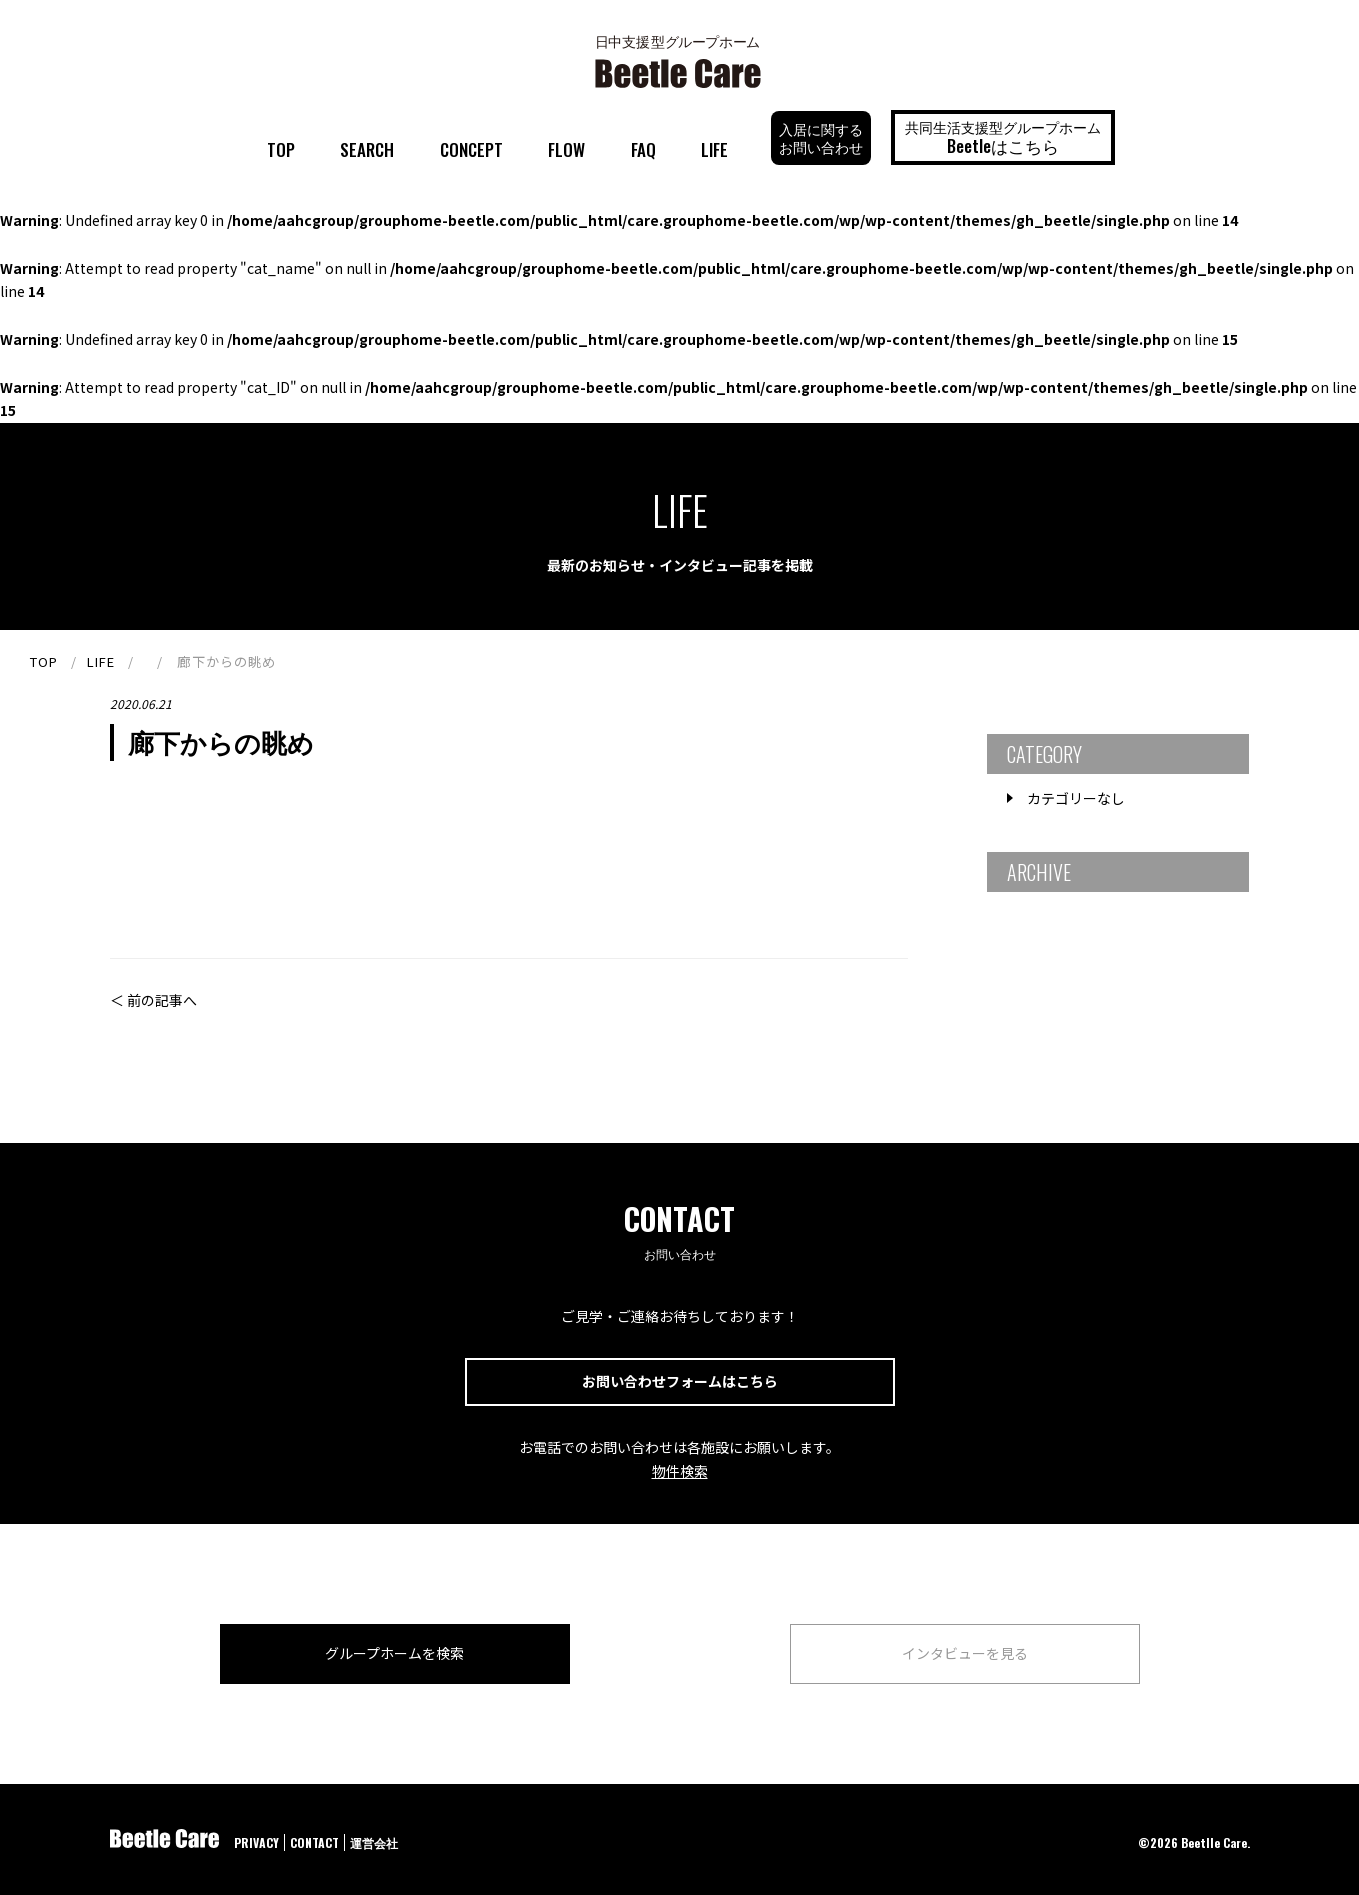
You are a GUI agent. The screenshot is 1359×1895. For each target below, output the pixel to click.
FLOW (566, 149)
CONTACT (314, 1842)
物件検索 (680, 1471)
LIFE (714, 149)
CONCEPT (471, 149)
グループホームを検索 (394, 1653)
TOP (281, 149)
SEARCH (367, 149)
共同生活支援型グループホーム (1003, 137)
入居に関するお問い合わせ (821, 137)
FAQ (643, 149)
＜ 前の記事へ (153, 1000)
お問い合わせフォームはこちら (680, 1381)
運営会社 (374, 1842)
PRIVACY (256, 1842)
